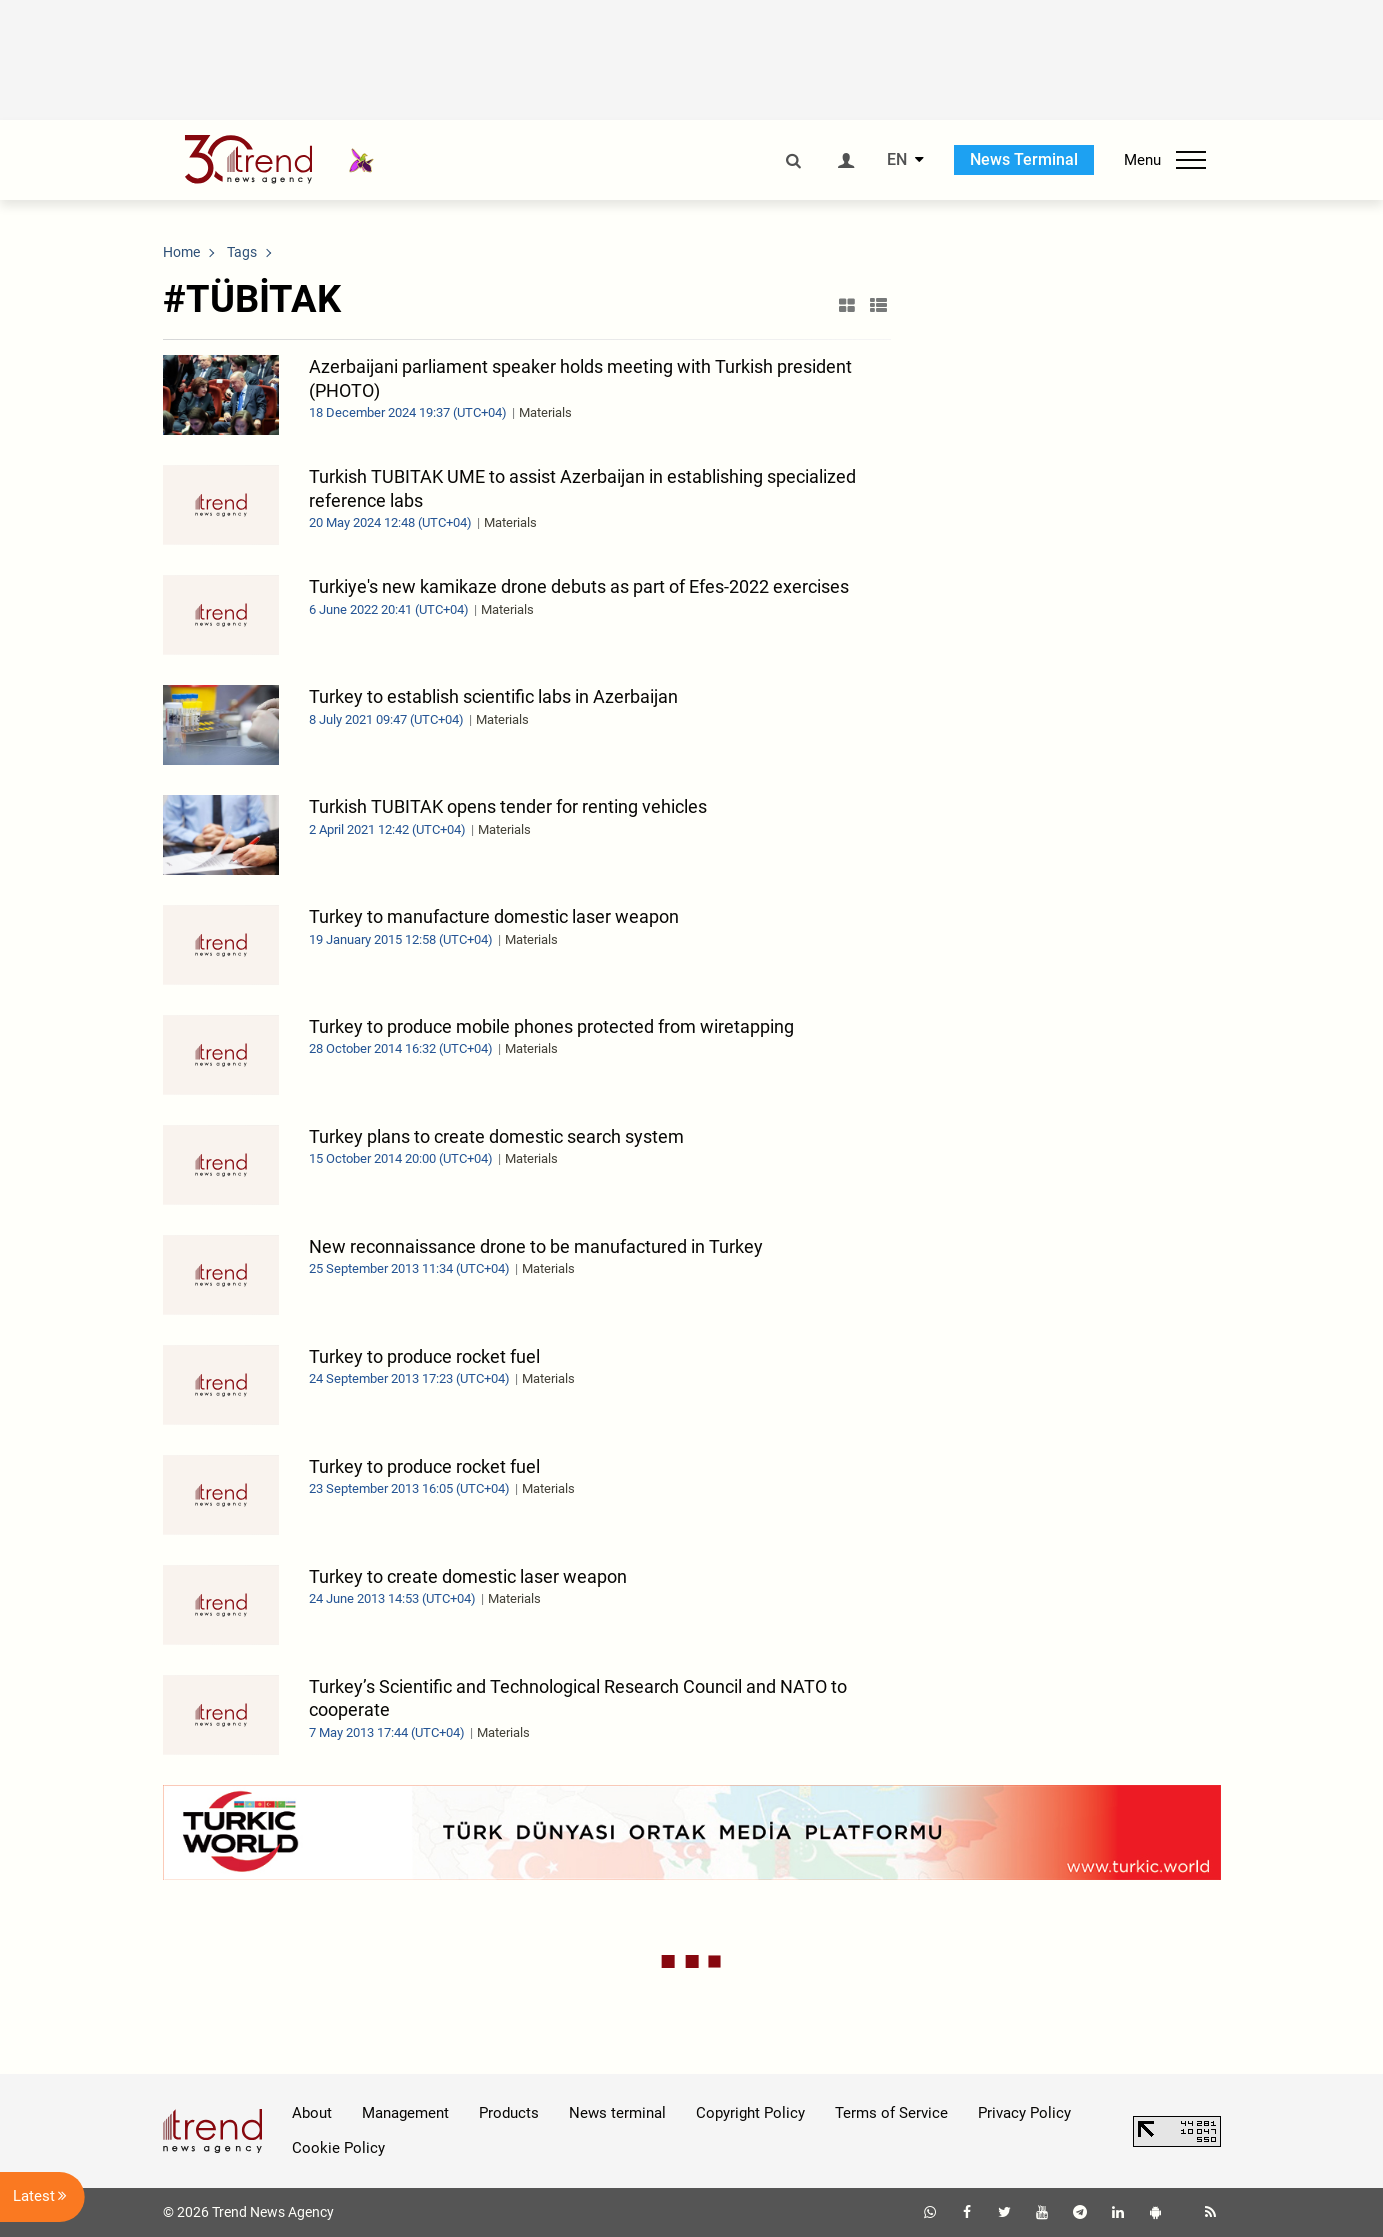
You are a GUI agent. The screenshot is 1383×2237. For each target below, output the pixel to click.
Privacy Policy (1024, 2113)
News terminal (617, 2113)
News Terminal (1024, 159)
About (312, 2113)
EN (897, 160)
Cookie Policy (338, 2148)
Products (509, 2113)
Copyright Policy (750, 2113)
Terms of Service (891, 2113)
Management (405, 2113)
